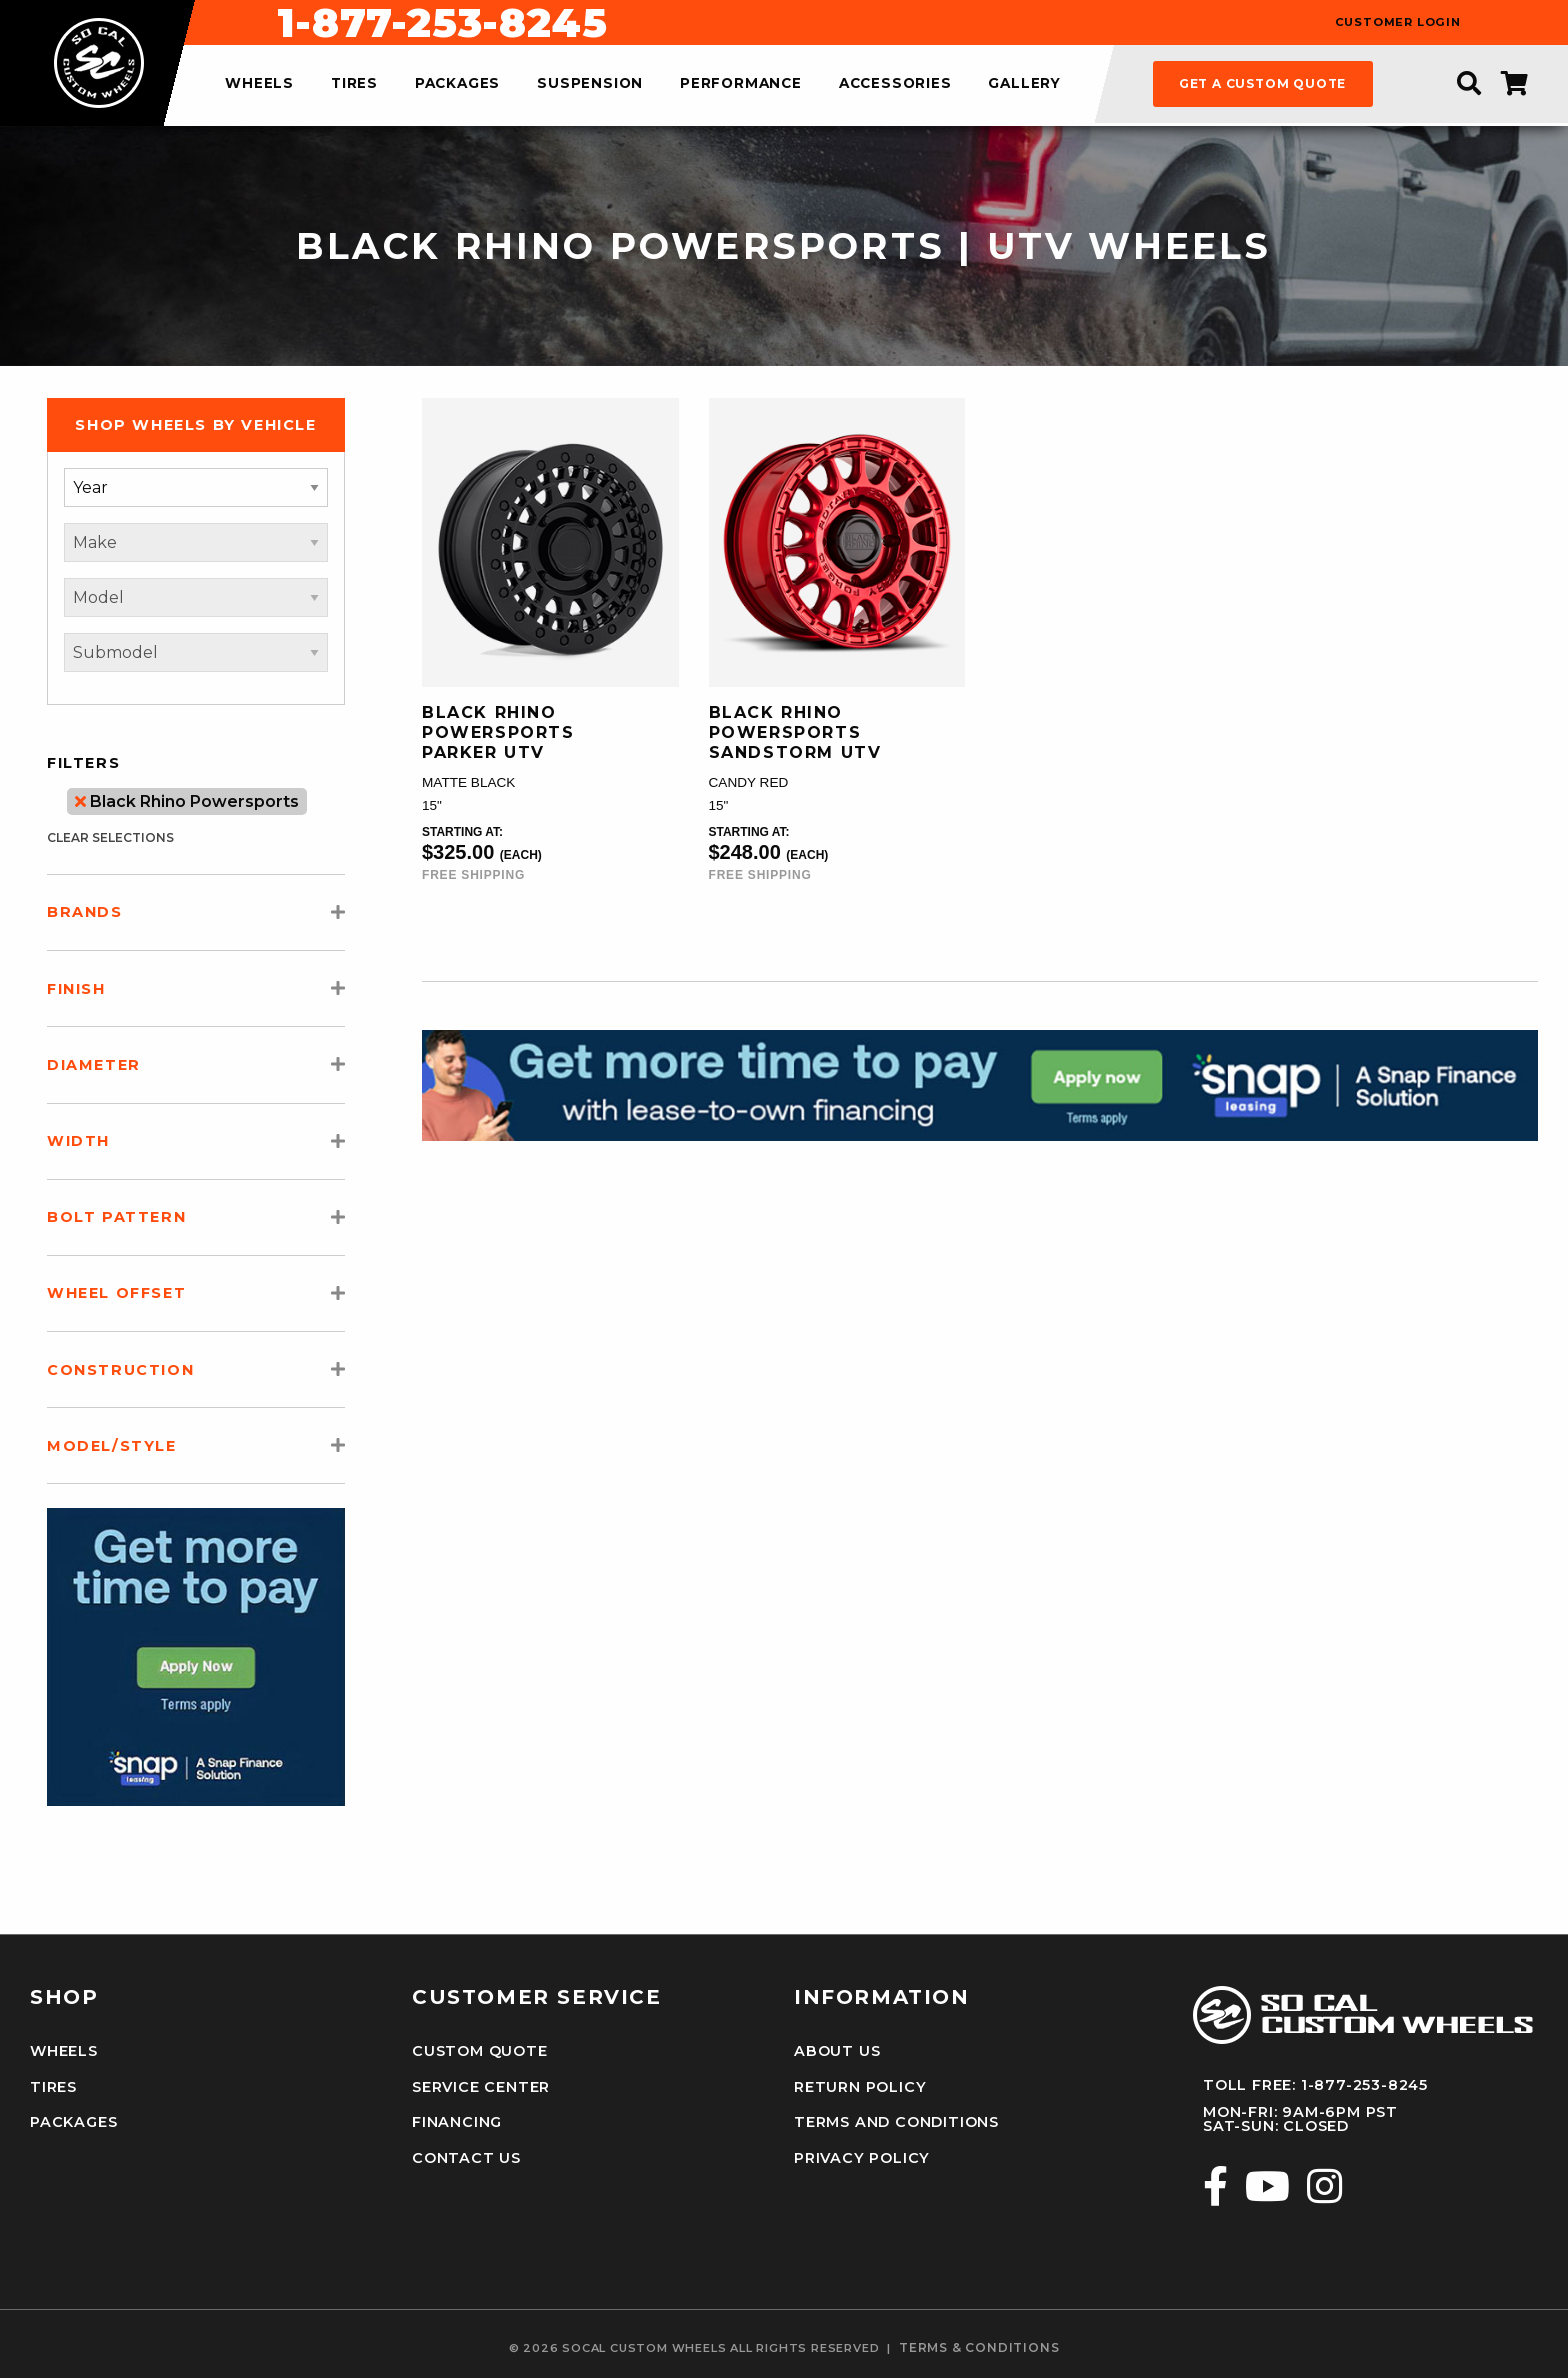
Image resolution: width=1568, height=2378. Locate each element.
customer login (1398, 22)
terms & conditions (979, 2348)
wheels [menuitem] (259, 84)
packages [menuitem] (457, 84)
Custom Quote (480, 2051)
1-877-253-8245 (891, 23)
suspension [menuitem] (590, 84)
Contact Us (466, 2158)
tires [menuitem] (354, 84)
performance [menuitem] (741, 84)
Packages (73, 2122)
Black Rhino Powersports (187, 801)
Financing (457, 2122)
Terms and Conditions (896, 2122)
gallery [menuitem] (1024, 84)
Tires (53, 2087)
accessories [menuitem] (895, 84)
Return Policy (860, 2087)
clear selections (110, 837)
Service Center (481, 2087)
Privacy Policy (862, 2158)
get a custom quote (1262, 83)
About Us (837, 2051)
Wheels (64, 2051)
